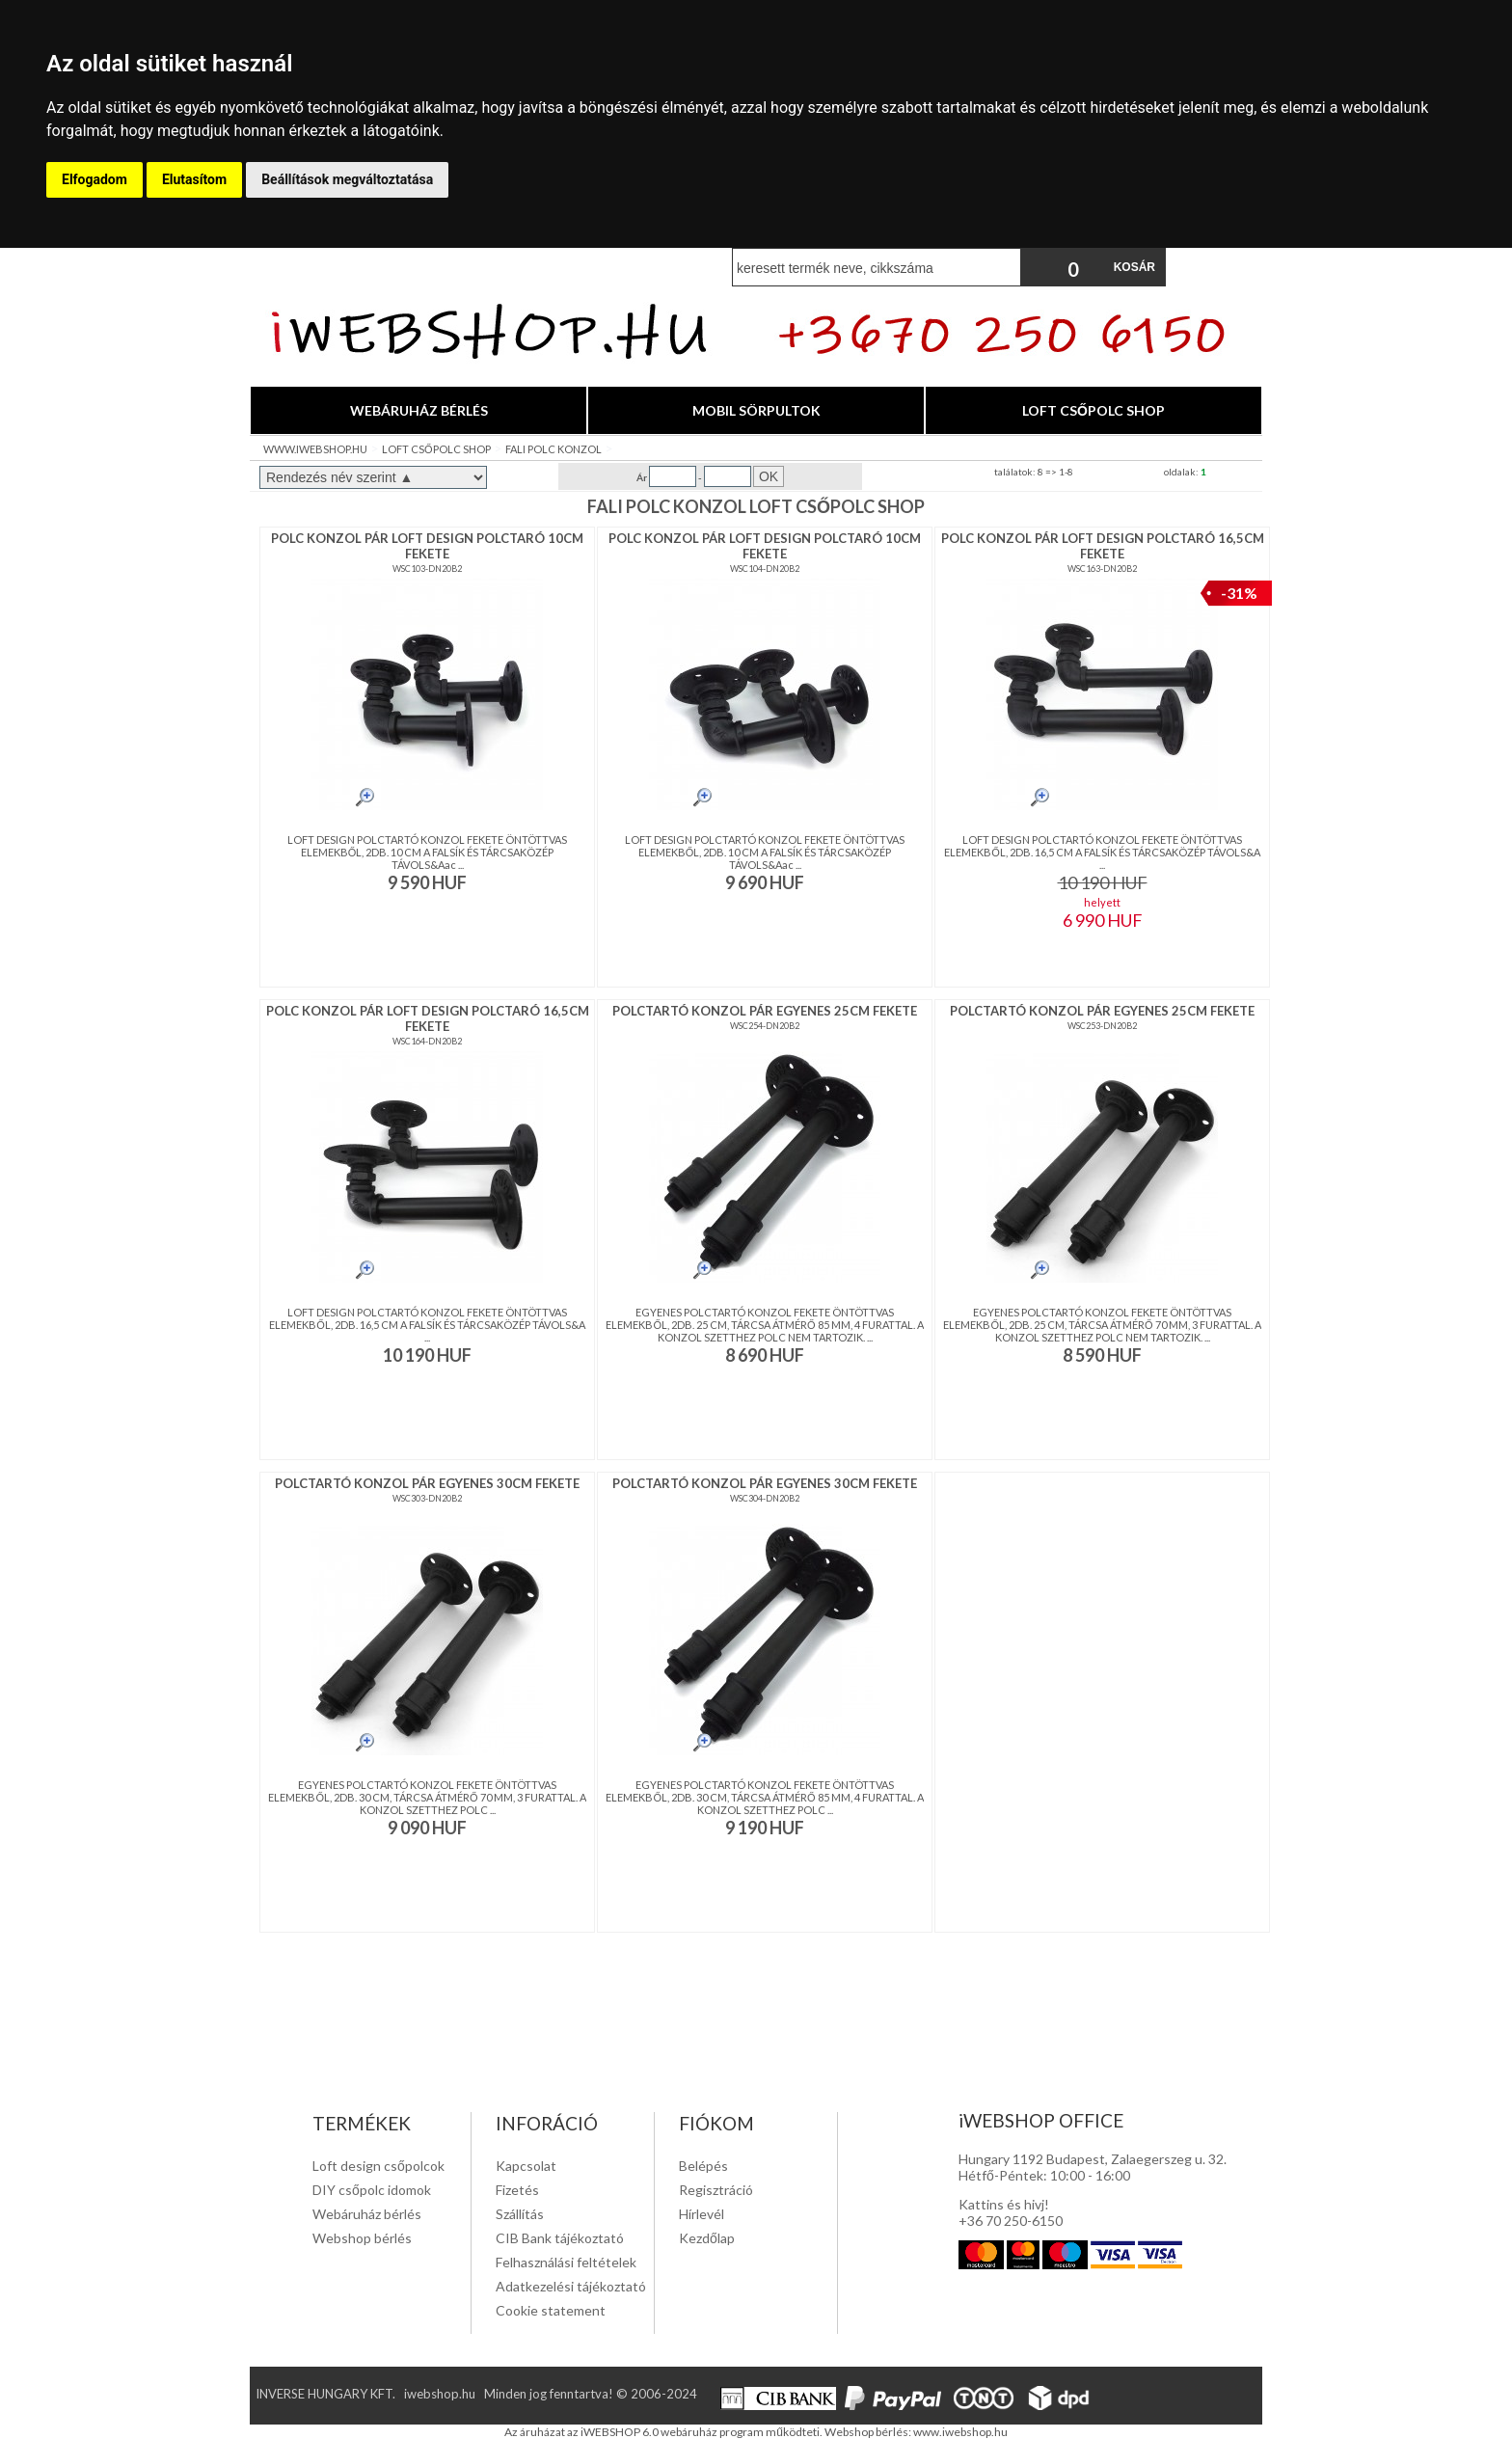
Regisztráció (716, 2190)
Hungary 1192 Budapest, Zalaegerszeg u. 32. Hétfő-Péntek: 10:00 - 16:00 (1092, 2167)
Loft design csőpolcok (378, 2165)
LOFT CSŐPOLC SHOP (1093, 410)
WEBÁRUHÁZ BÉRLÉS (419, 410)
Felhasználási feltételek (566, 2262)
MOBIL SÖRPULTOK (756, 410)
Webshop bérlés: (868, 2432)
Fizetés (517, 2190)
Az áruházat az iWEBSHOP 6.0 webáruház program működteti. (664, 2432)
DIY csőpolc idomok (371, 2190)
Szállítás (520, 2214)
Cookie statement (551, 2310)
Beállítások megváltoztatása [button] (347, 179)
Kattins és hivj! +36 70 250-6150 (1010, 2212)
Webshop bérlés (362, 2238)
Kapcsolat (526, 2165)
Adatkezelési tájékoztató (571, 2286)
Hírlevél (701, 2214)
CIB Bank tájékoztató (560, 2238)
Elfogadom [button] (94, 179)
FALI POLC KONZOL (553, 449)
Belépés (703, 2165)
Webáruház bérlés (366, 2214)
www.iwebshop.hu (960, 2432)
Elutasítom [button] (194, 179)
